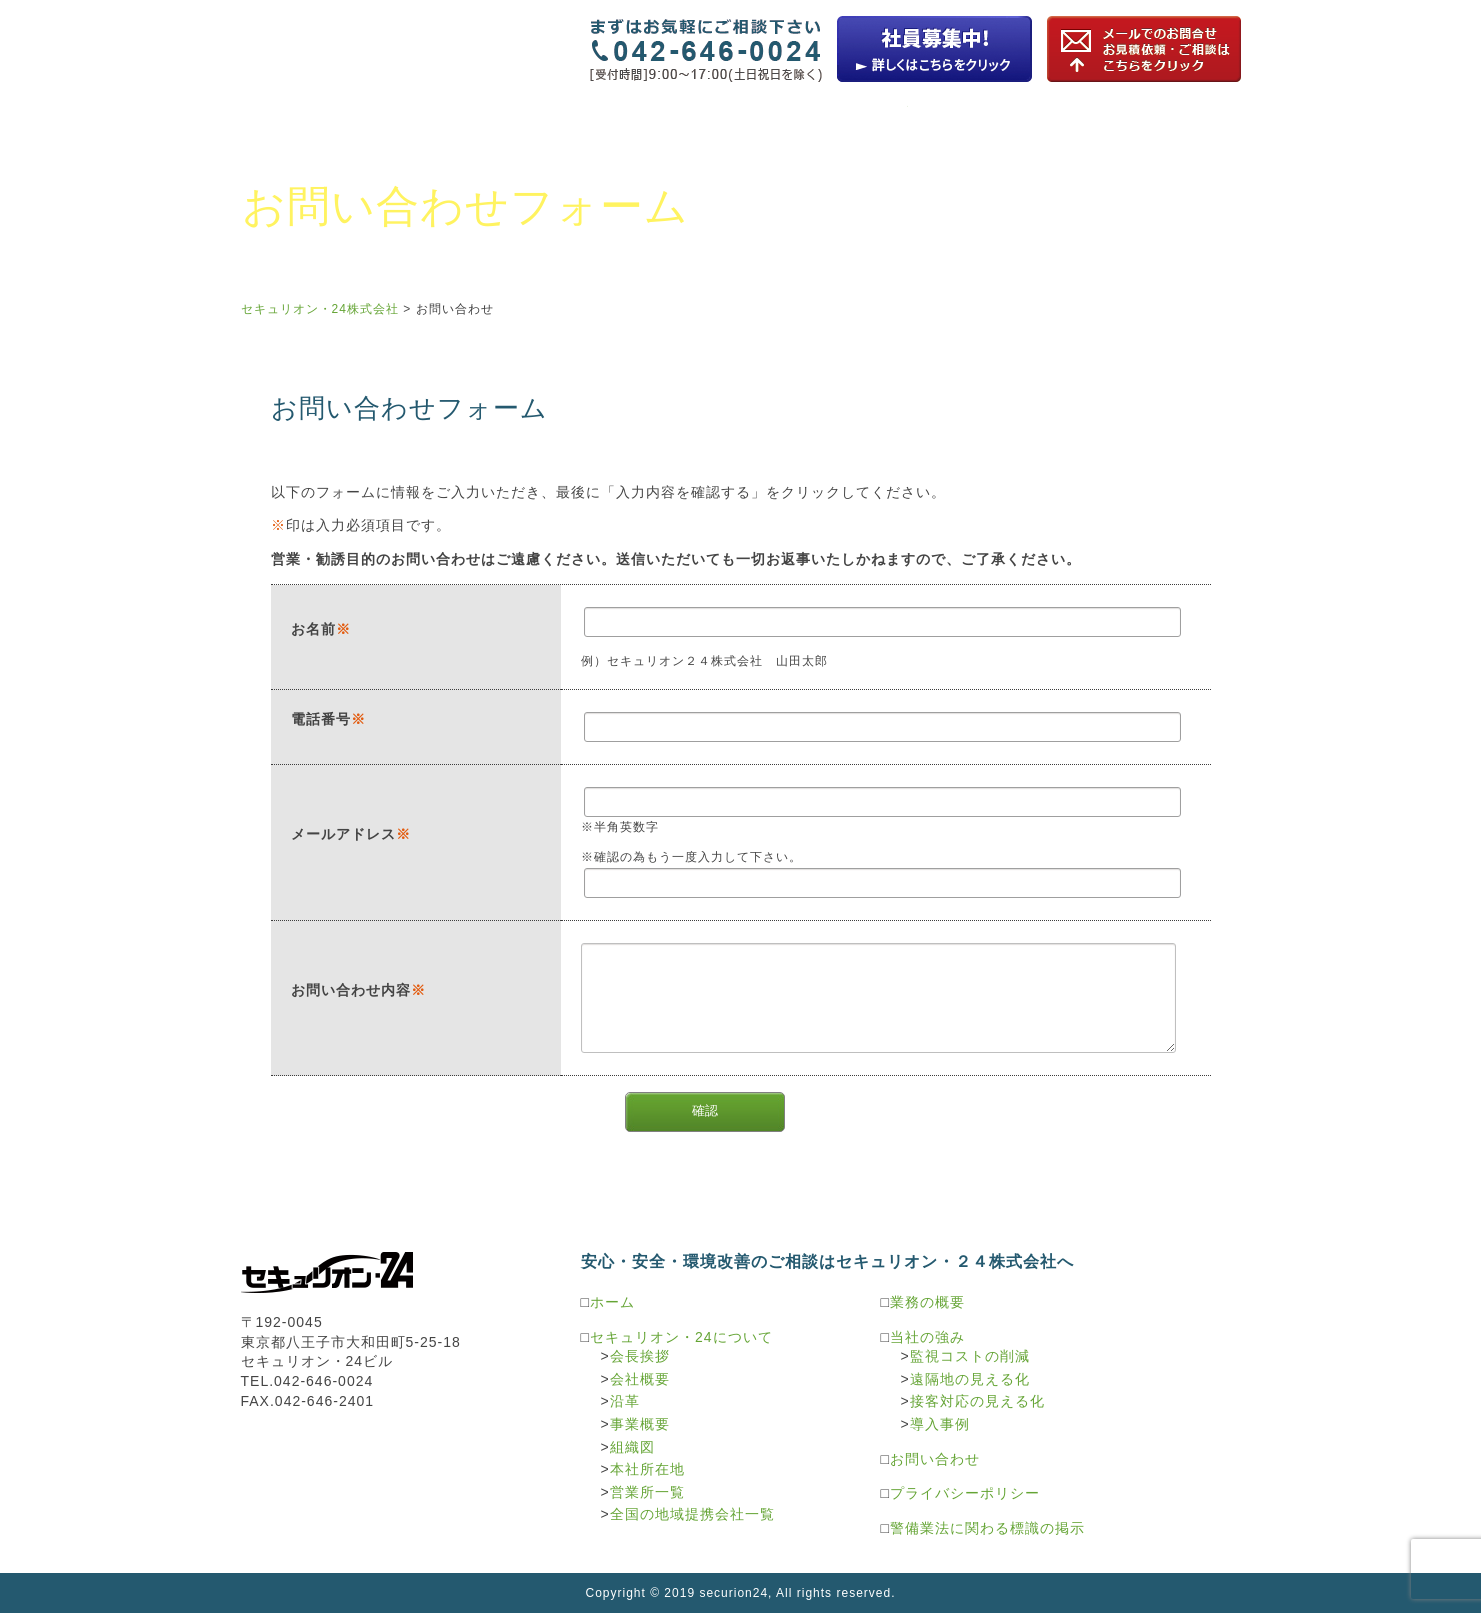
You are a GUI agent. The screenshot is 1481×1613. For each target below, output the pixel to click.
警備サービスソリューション (1158, 122)
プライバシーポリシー (965, 1493)
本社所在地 (647, 1469)
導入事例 (940, 1424)
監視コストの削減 (970, 1356)
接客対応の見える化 (977, 1401)
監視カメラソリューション (657, 122)
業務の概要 (490, 122)
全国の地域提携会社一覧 (692, 1514)
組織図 (632, 1447)
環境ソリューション (991, 122)
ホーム (612, 1302)
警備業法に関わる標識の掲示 (987, 1528)
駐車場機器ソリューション (824, 122)
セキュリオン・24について (324, 122)
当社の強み (927, 1337)
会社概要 (640, 1379)
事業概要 (640, 1424)
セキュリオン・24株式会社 (328, 37)
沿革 (625, 1401)
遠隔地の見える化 (970, 1379)
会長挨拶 (640, 1356)
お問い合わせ (455, 309)
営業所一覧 (647, 1492)
